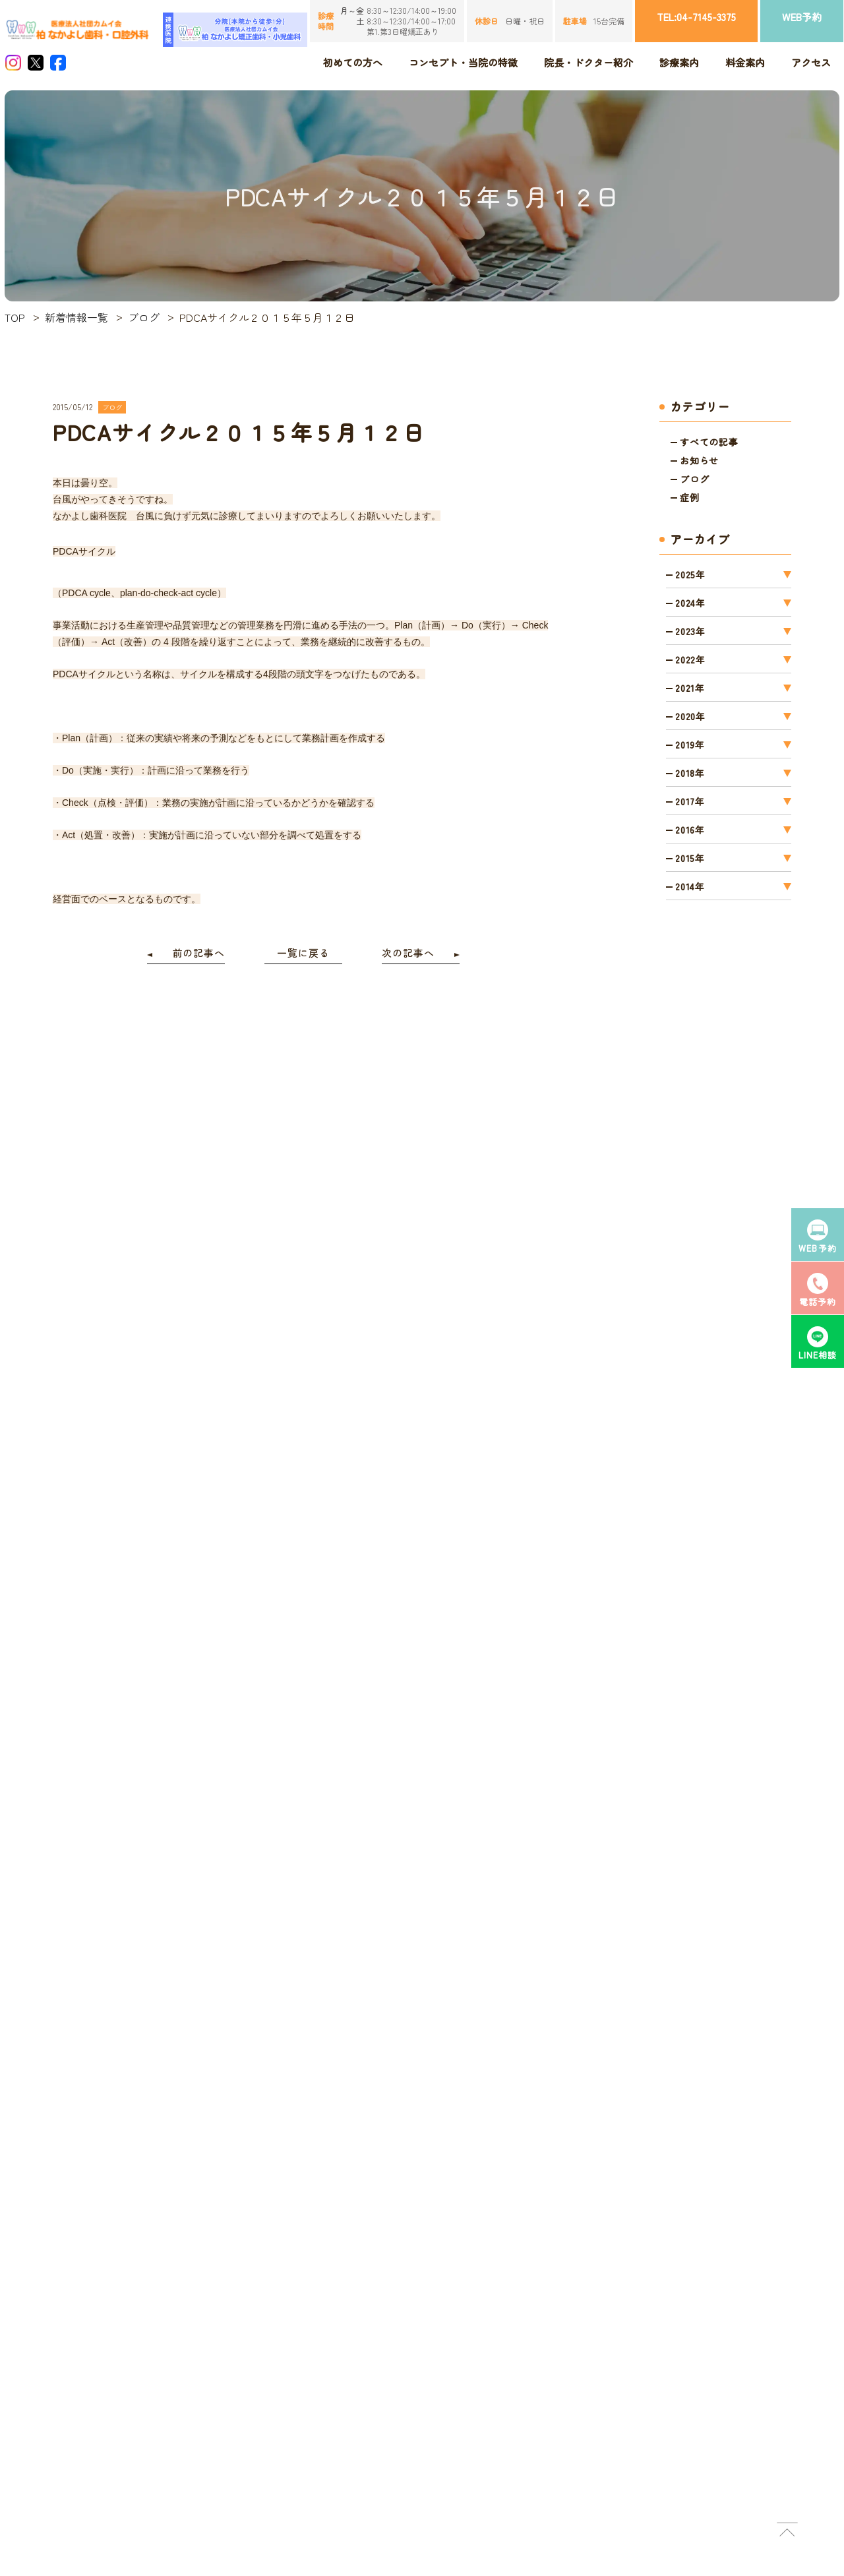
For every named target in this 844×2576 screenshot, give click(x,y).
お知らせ (699, 460)
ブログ (144, 317)
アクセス (811, 62)
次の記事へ (408, 953)
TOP (15, 317)
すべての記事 (709, 441)
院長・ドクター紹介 (588, 62)
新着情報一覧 (76, 317)
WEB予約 (802, 17)
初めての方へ (352, 62)
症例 (690, 497)
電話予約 (817, 1289)
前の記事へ (199, 953)
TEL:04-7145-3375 (696, 17)
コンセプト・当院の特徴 (463, 62)
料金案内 (745, 62)
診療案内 (679, 62)
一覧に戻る (303, 953)
